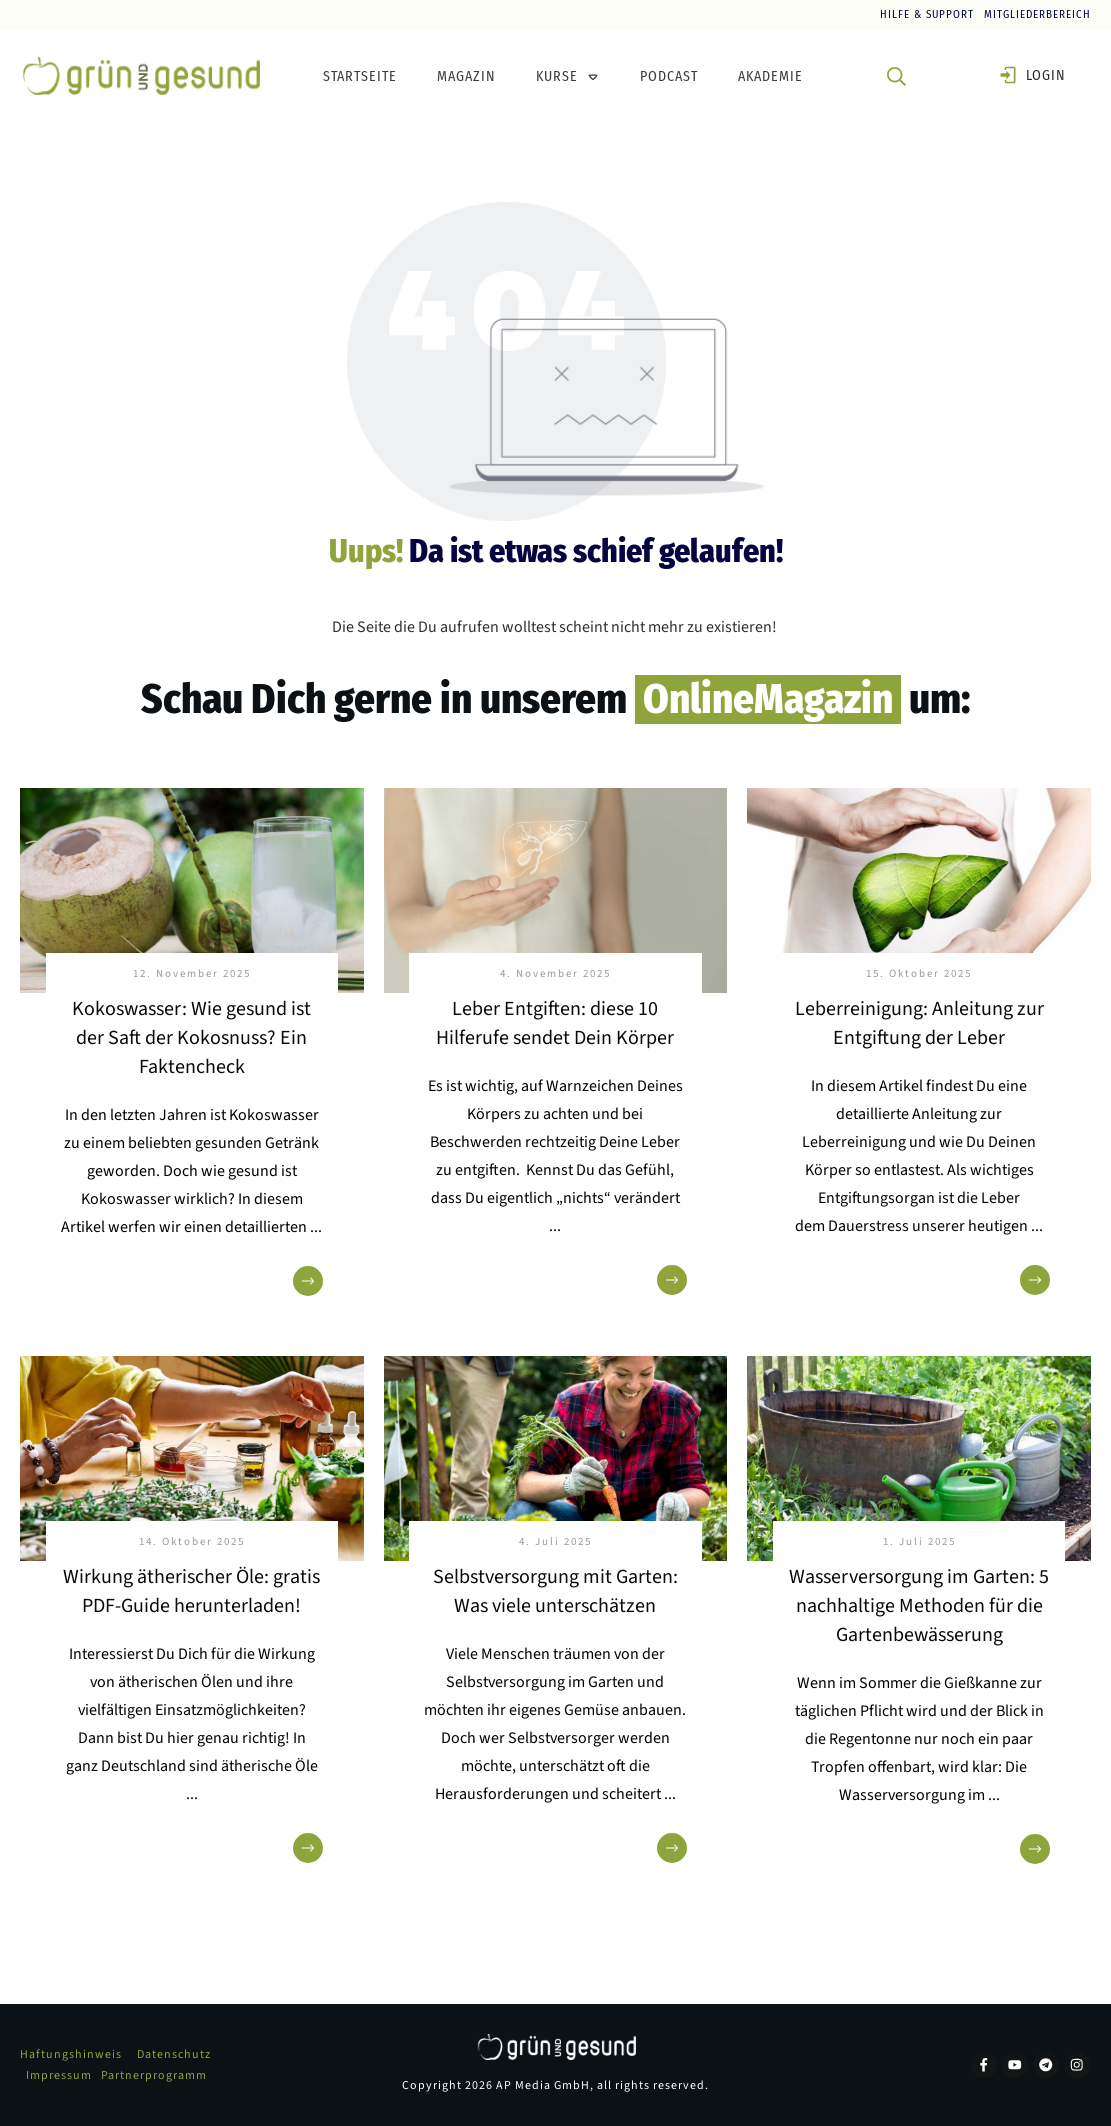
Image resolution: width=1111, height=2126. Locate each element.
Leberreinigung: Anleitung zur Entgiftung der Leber (919, 1023)
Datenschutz (174, 2054)
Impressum (59, 2075)
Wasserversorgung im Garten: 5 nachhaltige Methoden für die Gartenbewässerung (919, 1606)
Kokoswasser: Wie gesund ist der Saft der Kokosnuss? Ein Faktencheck (191, 1038)
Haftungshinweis (71, 2054)
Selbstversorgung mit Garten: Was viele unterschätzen (555, 1591)
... (316, 1227)
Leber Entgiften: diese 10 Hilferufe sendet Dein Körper (555, 1023)
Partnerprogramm (154, 2075)
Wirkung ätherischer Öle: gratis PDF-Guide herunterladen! (191, 1591)
